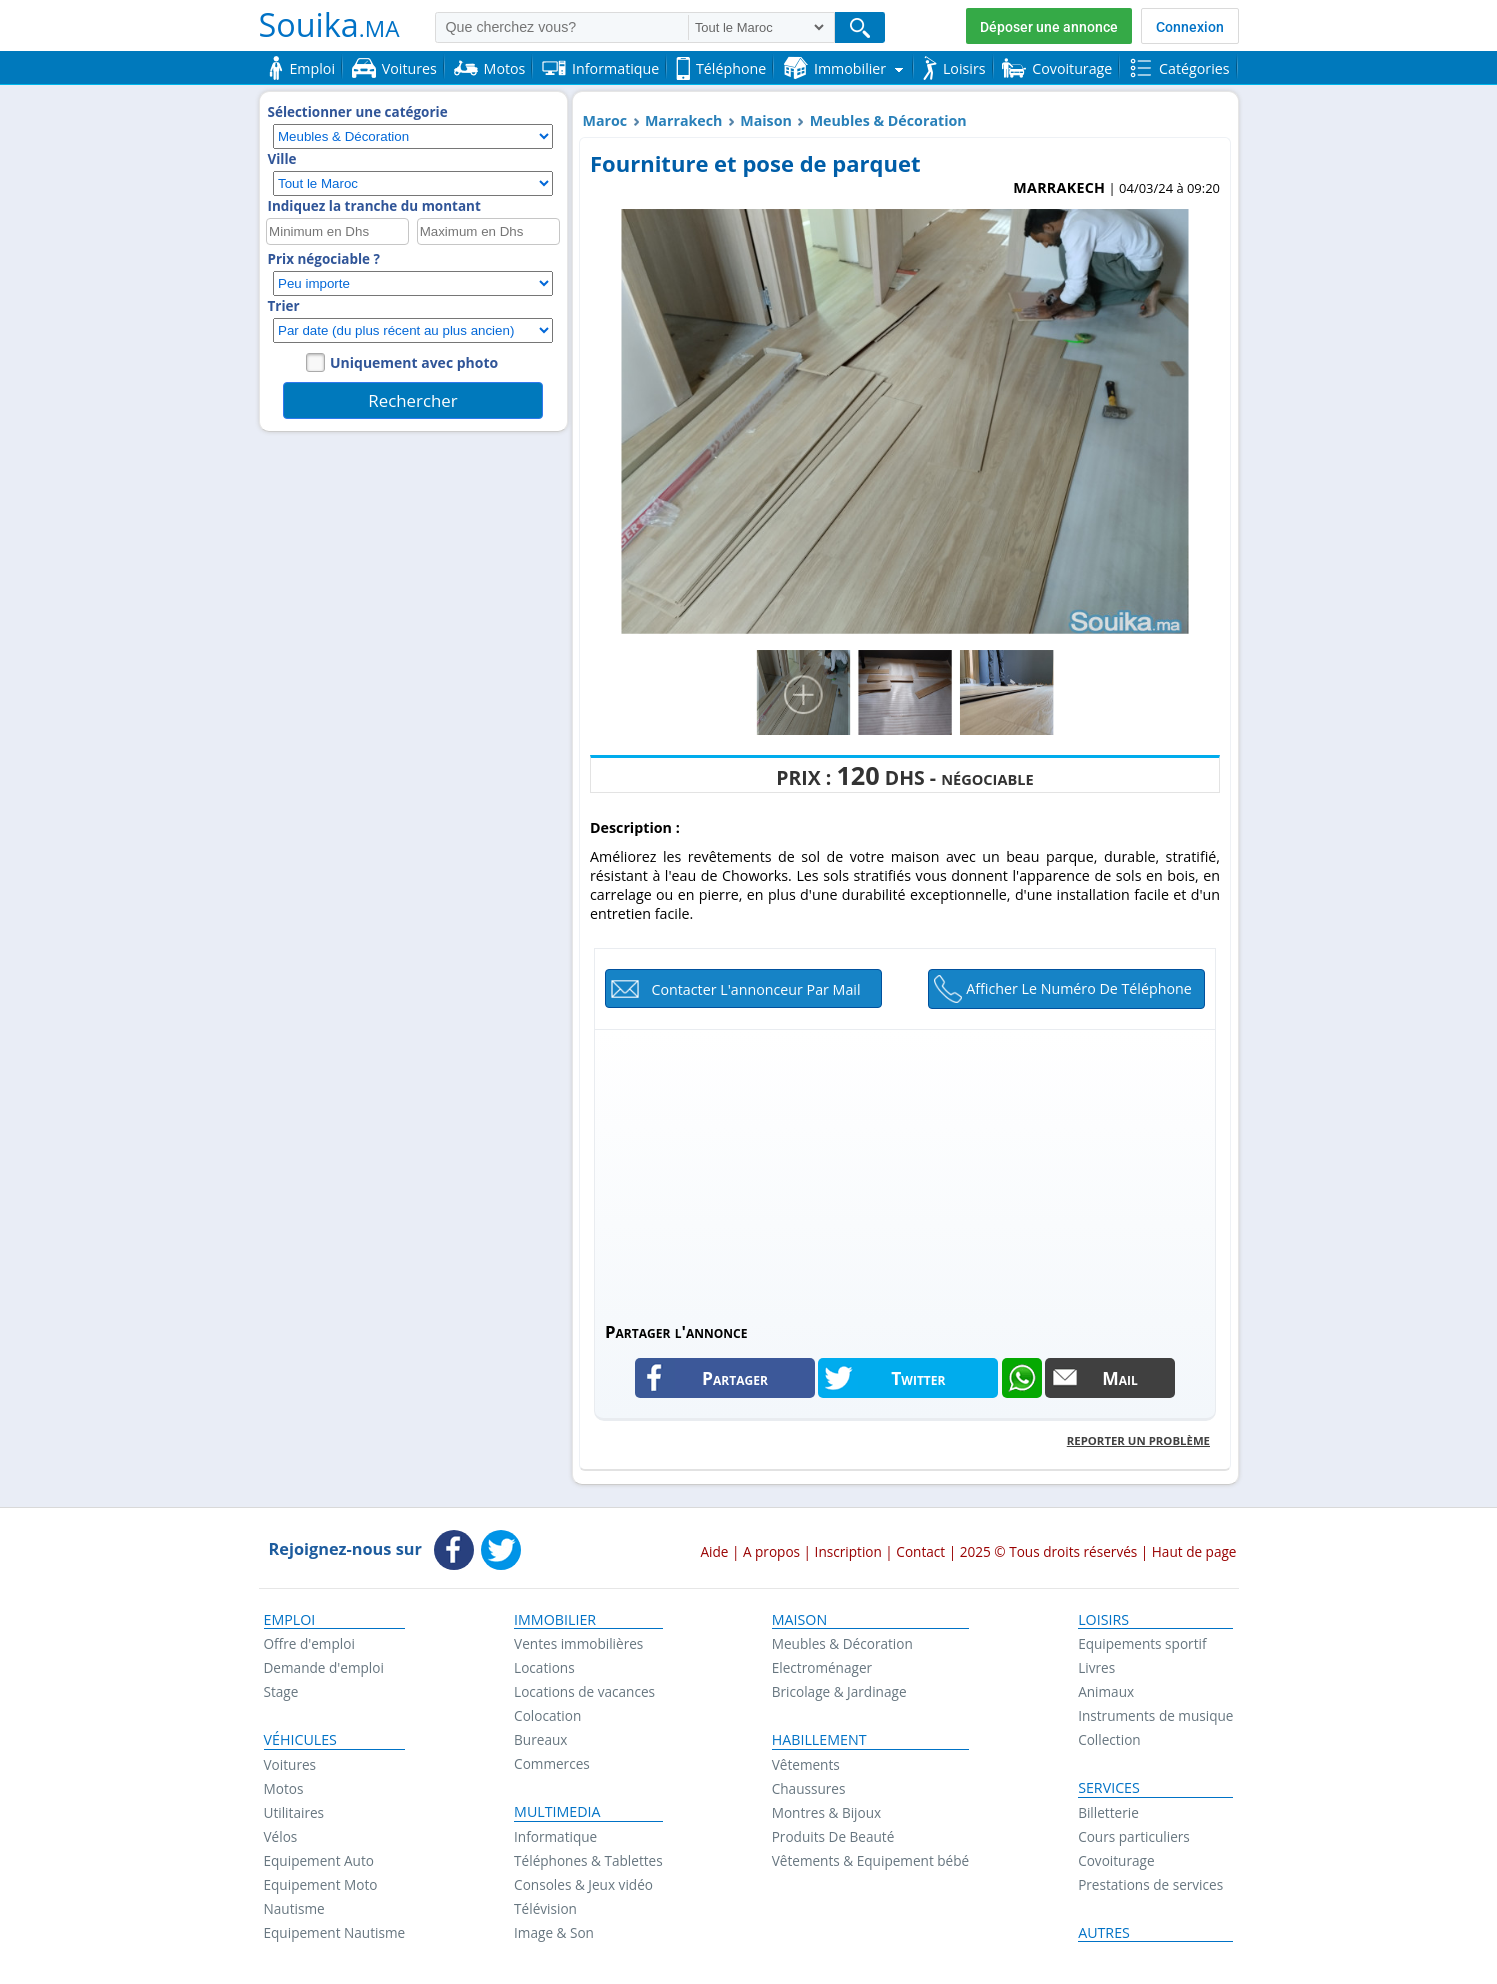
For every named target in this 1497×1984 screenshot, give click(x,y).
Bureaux (540, 1739)
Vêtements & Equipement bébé (870, 1860)
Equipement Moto (321, 1884)
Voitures (290, 1764)
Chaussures (809, 1788)
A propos (771, 1551)
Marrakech (684, 120)
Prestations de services (1150, 1884)
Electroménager (822, 1667)
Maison (766, 120)
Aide (714, 1551)
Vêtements (806, 1764)
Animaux (1106, 1691)
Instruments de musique (1155, 1715)
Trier (284, 306)
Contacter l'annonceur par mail (755, 989)
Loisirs (1103, 1620)
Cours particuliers (1134, 1836)
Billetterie (1108, 1812)
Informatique (555, 1836)
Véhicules (300, 1740)
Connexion (1190, 27)
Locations (544, 1667)
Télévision (545, 1908)
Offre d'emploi (309, 1643)
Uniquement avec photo (414, 362)
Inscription (848, 1551)
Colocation (547, 1715)
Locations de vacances (584, 1691)
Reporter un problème (1138, 1440)
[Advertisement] (905, 1170)
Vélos (281, 1836)
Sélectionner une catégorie (358, 112)
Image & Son (554, 1932)
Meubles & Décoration (888, 120)
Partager (735, 1378)
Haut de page (1194, 1551)
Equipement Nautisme (335, 1932)
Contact (920, 1551)
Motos (284, 1788)
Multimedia (557, 1812)
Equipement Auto (319, 1860)
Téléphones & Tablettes (588, 1860)
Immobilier (555, 1620)
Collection (1109, 1739)
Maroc (605, 120)
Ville (282, 159)
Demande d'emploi (324, 1667)
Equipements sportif (1142, 1643)
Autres (1104, 1933)
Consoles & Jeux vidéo (583, 1884)
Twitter (918, 1378)
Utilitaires (294, 1812)
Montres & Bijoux (827, 1812)
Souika (329, 24)
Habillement (819, 1740)
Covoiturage (1116, 1860)
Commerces (552, 1763)
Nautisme (294, 1908)
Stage (281, 1691)
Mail (1120, 1378)
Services (1109, 1788)
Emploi (290, 1620)
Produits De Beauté (833, 1836)
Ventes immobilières (578, 1643)
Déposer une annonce (1049, 27)
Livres (1096, 1667)
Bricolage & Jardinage (839, 1691)
